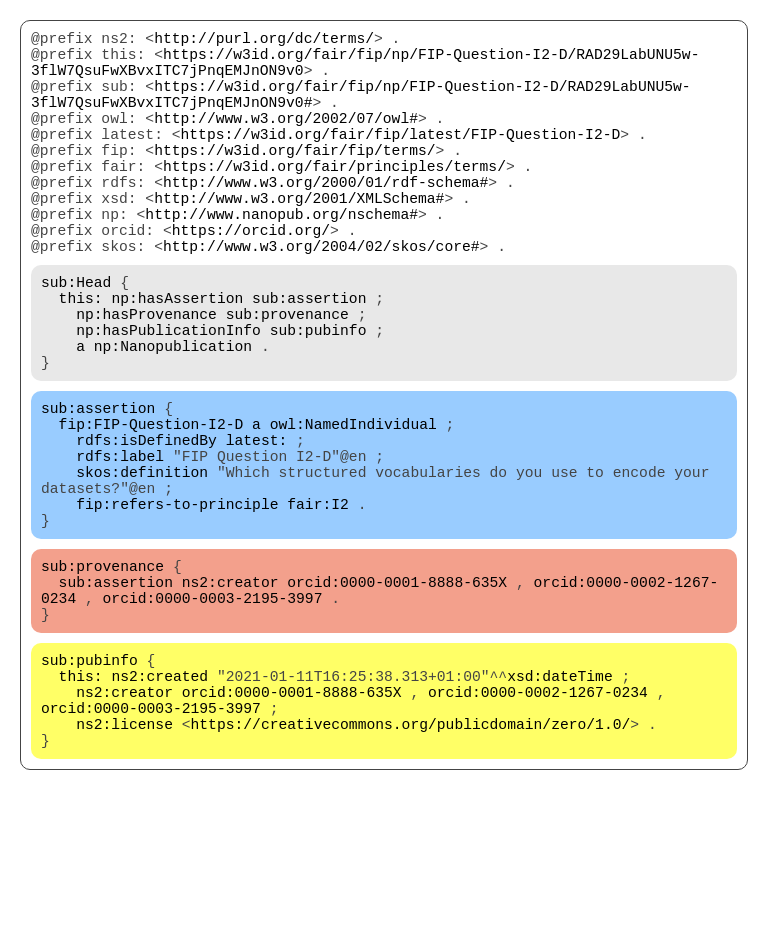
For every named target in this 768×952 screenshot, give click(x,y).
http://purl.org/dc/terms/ (264, 41)
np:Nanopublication (173, 421)
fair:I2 (318, 611)
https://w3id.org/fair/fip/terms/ (294, 181)
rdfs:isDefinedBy (146, 531)
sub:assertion (309, 361)
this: (81, 361)
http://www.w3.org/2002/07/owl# (286, 141)
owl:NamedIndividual (353, 511)
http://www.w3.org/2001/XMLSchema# (299, 241)
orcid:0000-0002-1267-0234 (538, 831)
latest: (257, 531)
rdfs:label (120, 551)
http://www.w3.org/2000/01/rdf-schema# (325, 221)
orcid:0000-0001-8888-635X (397, 701)
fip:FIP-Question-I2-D (151, 511)
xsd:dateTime (560, 811)
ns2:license (124, 871)
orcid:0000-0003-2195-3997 (213, 721)
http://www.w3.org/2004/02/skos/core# (321, 301)
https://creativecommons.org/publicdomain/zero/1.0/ (411, 871)
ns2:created (159, 811)
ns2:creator (230, 701)
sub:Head (76, 341)
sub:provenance (287, 381)
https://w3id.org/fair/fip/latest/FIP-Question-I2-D (401, 161)
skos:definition (142, 571)
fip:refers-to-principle (177, 611)
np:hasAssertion (177, 361)
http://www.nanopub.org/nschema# (281, 261)
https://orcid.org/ (251, 281)
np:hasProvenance (146, 381)
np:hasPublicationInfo (168, 401)
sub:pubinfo (318, 401)
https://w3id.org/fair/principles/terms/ (334, 201)
